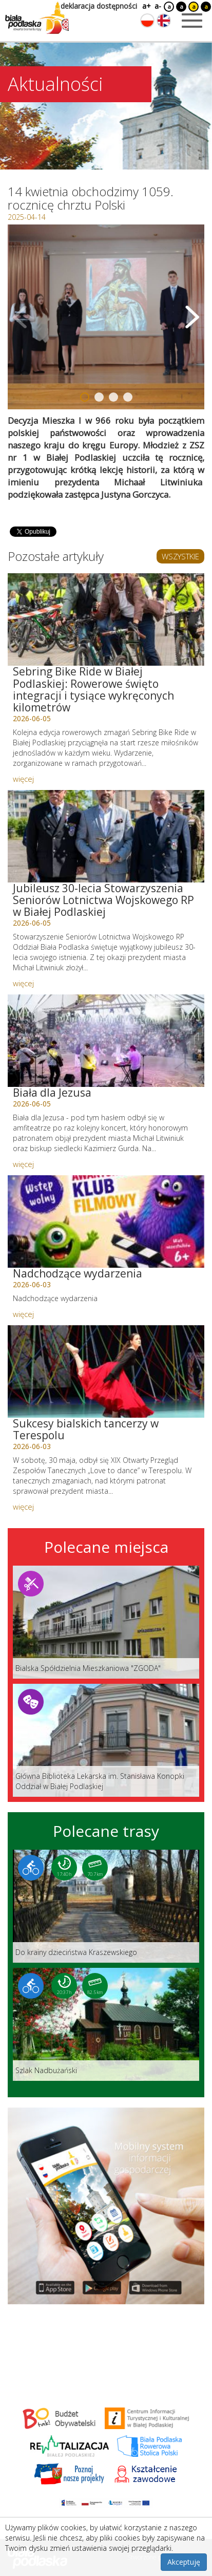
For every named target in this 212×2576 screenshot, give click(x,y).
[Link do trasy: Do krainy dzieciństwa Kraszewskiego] (106, 1906)
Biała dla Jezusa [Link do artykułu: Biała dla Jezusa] (52, 1092)
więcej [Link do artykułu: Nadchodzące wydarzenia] (23, 1314)
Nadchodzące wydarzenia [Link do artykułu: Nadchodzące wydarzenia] (77, 1273)
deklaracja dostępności (99, 6)
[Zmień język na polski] (147, 20)
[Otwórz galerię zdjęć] (106, 316)
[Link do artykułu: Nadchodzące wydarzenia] (106, 1221)
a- (158, 6)
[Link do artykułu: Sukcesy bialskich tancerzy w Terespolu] (106, 1371)
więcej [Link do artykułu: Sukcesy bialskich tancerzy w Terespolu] (23, 1506)
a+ (145, 6)
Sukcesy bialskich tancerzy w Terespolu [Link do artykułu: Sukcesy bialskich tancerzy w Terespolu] (86, 1429)
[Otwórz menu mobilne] (192, 20)
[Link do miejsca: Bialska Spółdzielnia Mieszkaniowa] (106, 1622)
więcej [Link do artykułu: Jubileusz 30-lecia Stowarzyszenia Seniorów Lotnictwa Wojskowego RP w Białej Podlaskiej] (23, 983)
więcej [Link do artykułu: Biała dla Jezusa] (23, 1164)
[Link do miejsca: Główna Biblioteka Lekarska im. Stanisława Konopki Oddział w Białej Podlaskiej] (106, 1740)
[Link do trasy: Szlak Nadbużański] (106, 2024)
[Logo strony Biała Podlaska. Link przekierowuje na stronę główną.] (37, 18)
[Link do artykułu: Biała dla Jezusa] (106, 1040)
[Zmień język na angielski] (164, 20)
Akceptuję (183, 2562)
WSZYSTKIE (180, 556)
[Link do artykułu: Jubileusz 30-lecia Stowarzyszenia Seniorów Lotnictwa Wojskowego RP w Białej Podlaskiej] (106, 836)
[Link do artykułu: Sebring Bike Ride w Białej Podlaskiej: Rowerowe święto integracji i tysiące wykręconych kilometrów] (106, 619)
